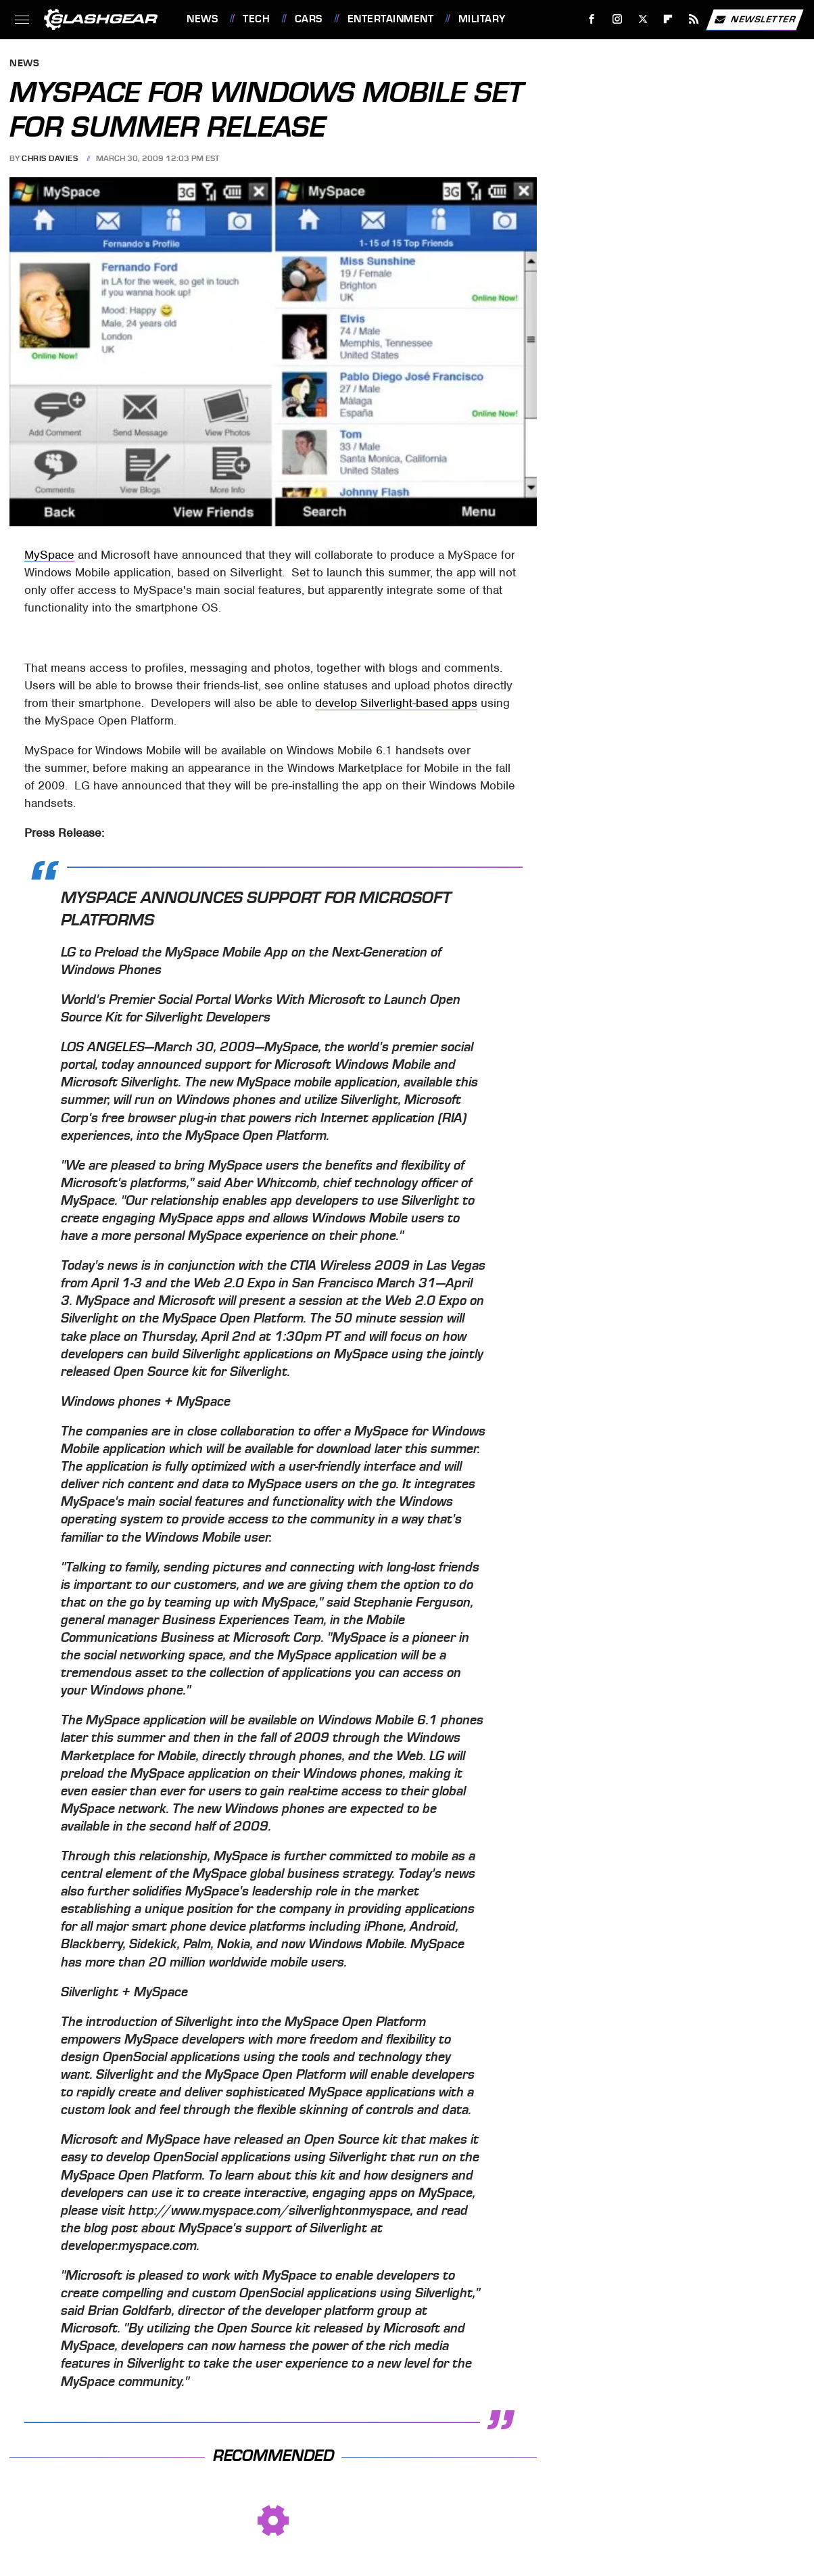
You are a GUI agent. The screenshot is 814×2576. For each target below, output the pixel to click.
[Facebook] (592, 19)
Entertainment (391, 19)
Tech (256, 19)
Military (482, 19)
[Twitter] (642, 19)
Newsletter (754, 20)
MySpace (49, 554)
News (202, 19)
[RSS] (694, 19)
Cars (308, 19)
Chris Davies (50, 158)
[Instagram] (617, 19)
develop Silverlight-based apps (396, 702)
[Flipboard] (668, 19)
